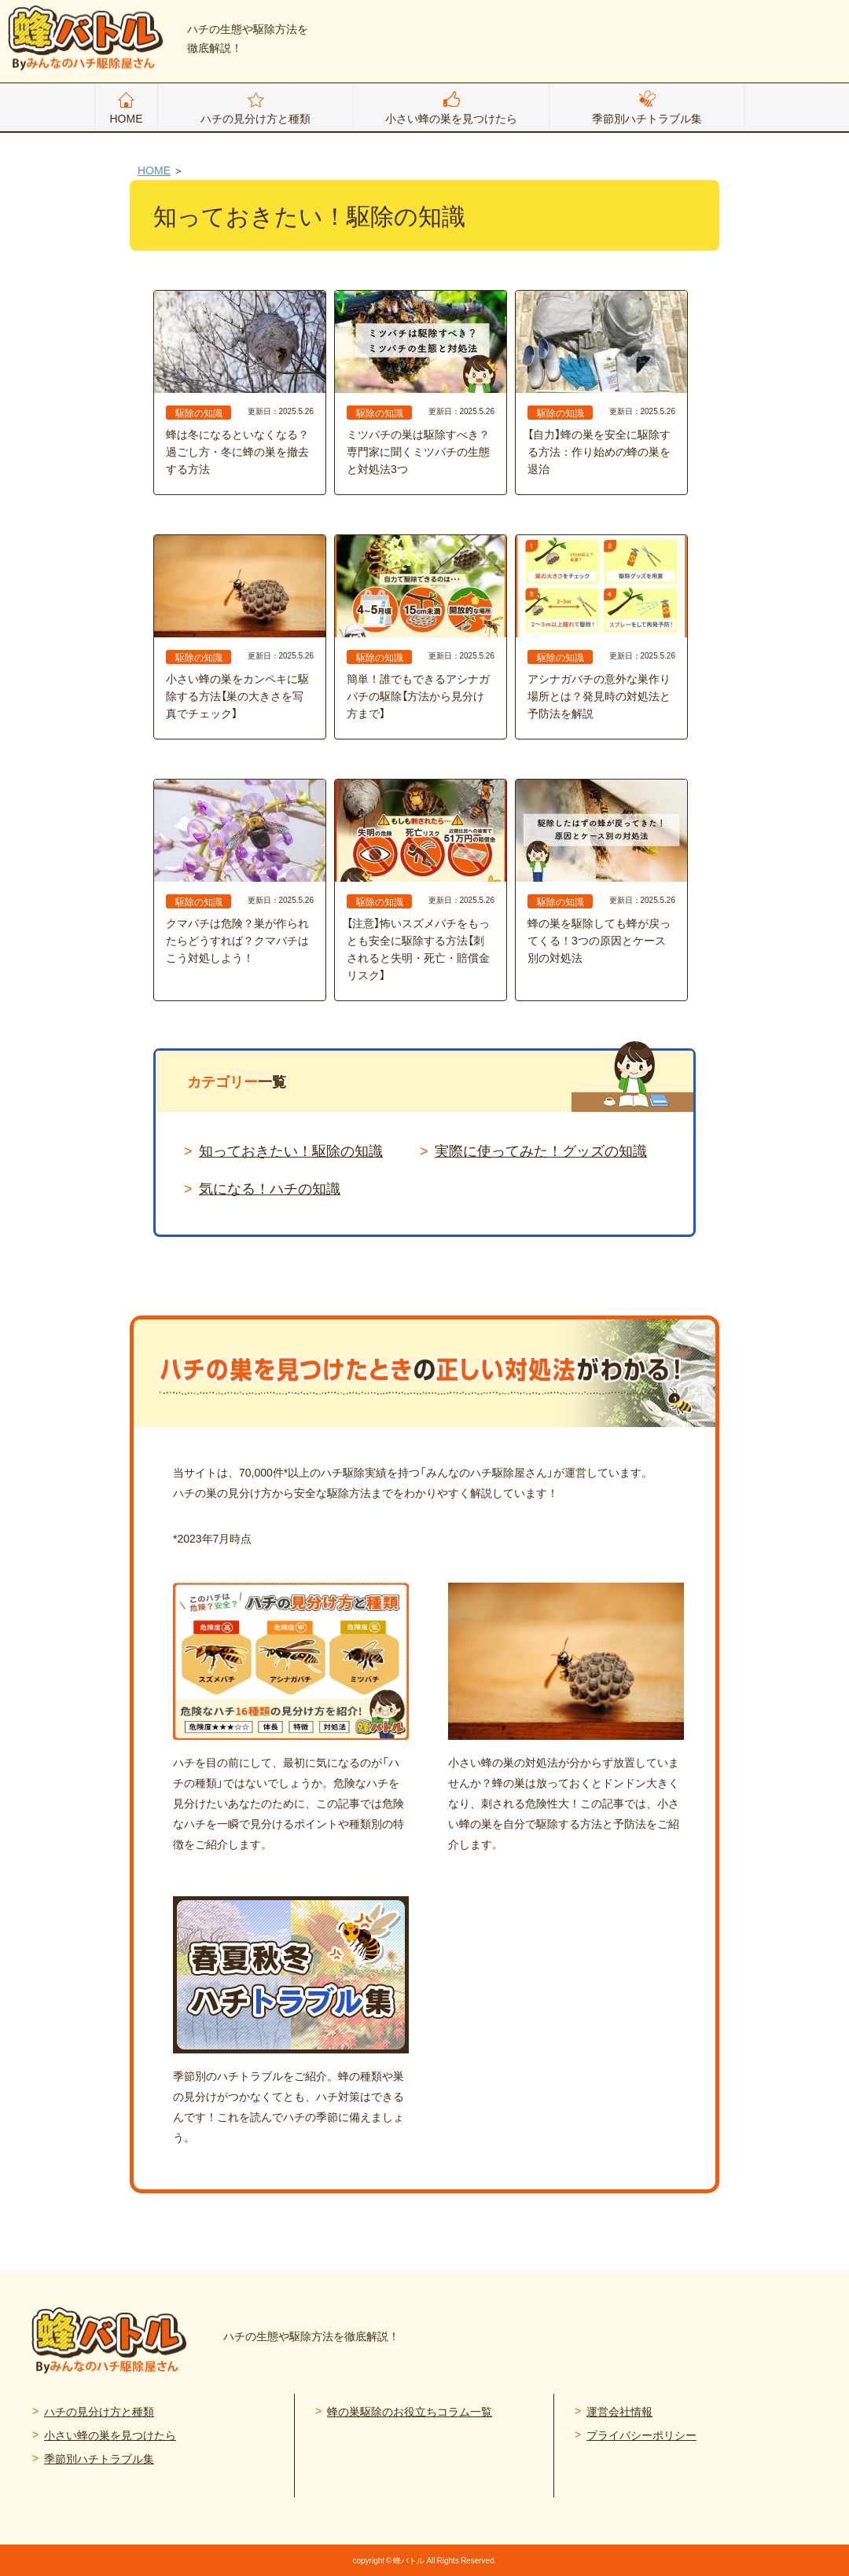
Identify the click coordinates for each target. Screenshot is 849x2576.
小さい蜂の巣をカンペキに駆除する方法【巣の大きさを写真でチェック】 (239, 628)
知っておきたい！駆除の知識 (291, 1150)
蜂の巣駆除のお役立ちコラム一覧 (409, 2411)
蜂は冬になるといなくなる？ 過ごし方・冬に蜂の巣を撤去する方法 (239, 383)
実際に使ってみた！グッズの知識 (541, 1150)
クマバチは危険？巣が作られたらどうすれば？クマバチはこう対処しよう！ (239, 872)
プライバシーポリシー (641, 2434)
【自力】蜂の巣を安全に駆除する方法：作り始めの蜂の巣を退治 (601, 383)
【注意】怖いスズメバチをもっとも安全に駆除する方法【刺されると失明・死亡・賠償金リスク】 (420, 881)
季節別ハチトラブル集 (647, 118)
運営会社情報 (619, 2411)
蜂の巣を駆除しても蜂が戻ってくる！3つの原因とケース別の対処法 (601, 872)
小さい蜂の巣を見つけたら (451, 118)
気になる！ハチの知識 (269, 1187)
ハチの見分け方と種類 (255, 118)
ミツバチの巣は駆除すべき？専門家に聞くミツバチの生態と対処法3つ (420, 383)
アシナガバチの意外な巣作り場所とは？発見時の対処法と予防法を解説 (601, 628)
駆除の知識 (198, 412)
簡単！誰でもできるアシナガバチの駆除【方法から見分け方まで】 (420, 628)
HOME (126, 118)
